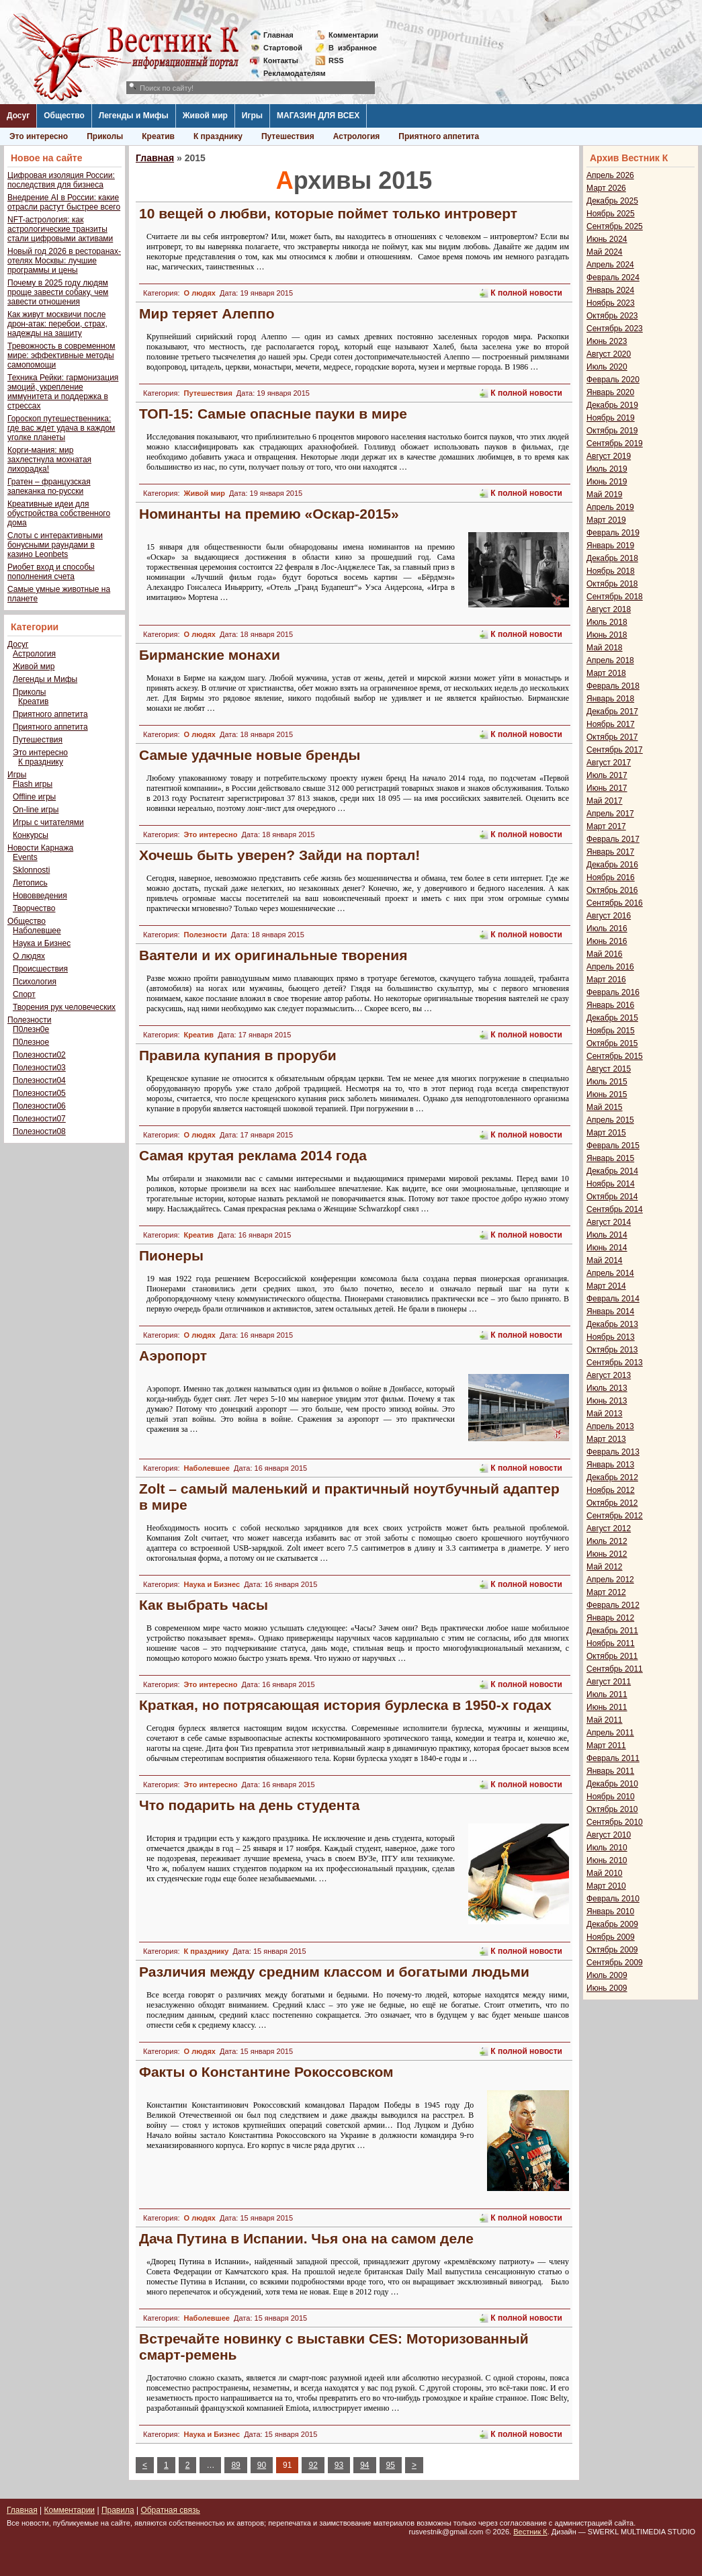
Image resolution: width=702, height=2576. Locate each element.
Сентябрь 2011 (614, 1669)
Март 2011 (606, 1745)
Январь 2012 (610, 1618)
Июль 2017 (606, 775)
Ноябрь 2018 (610, 571)
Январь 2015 (610, 1158)
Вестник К (530, 2532)
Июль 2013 (606, 1388)
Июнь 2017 (606, 788)
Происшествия (40, 969)
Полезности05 (39, 1093)
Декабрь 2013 (612, 1324)
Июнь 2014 (606, 1247)
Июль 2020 (606, 367)
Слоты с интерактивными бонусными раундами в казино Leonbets (55, 545)
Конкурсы (30, 835)
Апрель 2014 (610, 1273)
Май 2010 (604, 1873)
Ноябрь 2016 (610, 877)
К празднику (218, 136)
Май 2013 (604, 1413)
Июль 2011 (606, 1694)
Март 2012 (606, 1592)
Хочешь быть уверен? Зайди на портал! (279, 855)
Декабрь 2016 (612, 864)
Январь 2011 (610, 1771)
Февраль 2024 (613, 277)
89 (235, 2465)
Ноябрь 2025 (610, 213)
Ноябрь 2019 (610, 418)
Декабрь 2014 (612, 1171)
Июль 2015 (606, 1081)
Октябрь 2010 (612, 1809)
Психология (34, 981)
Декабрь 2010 (612, 1784)
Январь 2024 (610, 290)
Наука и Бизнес (42, 943)
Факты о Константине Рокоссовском (266, 2071)
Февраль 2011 (613, 1758)
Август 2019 (608, 456)
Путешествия (287, 136)
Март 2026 (606, 188)
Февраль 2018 (613, 686)
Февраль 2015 (613, 1145)
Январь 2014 (610, 1311)
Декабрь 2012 (612, 1477)
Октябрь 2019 (612, 430)
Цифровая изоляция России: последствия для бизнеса (61, 180)
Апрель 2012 (610, 1579)
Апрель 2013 (610, 1426)
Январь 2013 (610, 1464)
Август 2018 (608, 609)
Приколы (105, 136)
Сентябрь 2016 (614, 903)
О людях (29, 956)
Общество (64, 115)
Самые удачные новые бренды (249, 755)
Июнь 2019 (606, 481)
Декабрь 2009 (612, 1924)
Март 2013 (606, 1439)
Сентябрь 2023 (614, 328)
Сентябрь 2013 (614, 1362)
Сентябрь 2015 (614, 1056)
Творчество (34, 908)
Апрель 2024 (610, 264)
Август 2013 (608, 1375)
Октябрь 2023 (612, 315)
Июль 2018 (606, 622)
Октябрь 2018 (612, 584)
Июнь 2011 (606, 1707)
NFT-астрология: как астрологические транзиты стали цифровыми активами (60, 229)
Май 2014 (604, 1260)
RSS (336, 60)
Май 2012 (604, 1567)
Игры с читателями (48, 822)
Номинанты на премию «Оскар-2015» (269, 513)
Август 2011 (608, 1681)
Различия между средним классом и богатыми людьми (334, 1971)
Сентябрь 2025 (614, 226)
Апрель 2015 (610, 1120)
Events (25, 857)
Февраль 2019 (613, 533)
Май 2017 (604, 801)
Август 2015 (608, 1069)
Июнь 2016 (606, 941)
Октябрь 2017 (612, 737)
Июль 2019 (606, 469)
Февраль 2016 (613, 992)
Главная (278, 35)
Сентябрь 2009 (614, 1962)
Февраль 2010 (613, 1898)
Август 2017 (608, 762)
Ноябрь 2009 (610, 1937)
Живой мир (205, 115)
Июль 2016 (606, 928)
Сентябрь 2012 (614, 1515)
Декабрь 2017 (612, 711)
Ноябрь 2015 (610, 1030)
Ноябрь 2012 (610, 1490)
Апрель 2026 (610, 175)
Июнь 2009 (606, 1988)
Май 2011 (604, 1720)
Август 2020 (608, 354)
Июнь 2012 (606, 1554)
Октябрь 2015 (612, 1043)
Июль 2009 (606, 1975)
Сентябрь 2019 (614, 443)
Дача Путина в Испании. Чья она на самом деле (306, 2238)
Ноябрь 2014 (610, 1184)
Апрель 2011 (610, 1732)
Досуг (18, 115)
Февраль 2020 (613, 379)
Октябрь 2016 (612, 890)
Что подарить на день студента (249, 1805)
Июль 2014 (606, 1235)
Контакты (280, 60)
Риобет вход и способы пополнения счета (51, 571)
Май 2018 (604, 647)
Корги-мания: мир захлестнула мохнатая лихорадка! (49, 459)
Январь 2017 (610, 852)
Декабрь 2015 (612, 1018)
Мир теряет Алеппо (206, 313)
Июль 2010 (606, 1847)
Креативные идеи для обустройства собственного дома (58, 513)
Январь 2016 (610, 1005)
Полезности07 (39, 1118)
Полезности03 (39, 1067)
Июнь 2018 (606, 635)
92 (312, 2465)
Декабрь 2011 (612, 1630)
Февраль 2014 (613, 1298)
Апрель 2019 (610, 507)
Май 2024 (604, 252)
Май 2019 (604, 494)
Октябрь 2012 (612, 1503)
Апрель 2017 (610, 813)
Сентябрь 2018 (614, 596)
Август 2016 (608, 915)
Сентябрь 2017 (614, 750)
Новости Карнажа (40, 848)
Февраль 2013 (613, 1452)
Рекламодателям (289, 73)
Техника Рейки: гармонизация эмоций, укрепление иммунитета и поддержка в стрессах (62, 392)
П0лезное (31, 1042)
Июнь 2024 (606, 239)
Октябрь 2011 (612, 1656)
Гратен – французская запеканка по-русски (49, 486)
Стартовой (282, 48)
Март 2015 (606, 1132)
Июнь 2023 (606, 341)
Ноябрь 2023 (610, 303)
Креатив (158, 136)
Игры (252, 115)
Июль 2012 (606, 1541)
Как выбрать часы (203, 1605)
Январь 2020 (610, 392)
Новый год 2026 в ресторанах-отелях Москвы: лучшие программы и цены (64, 261)
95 (390, 2465)
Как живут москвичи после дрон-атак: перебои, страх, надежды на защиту (57, 324)
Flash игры (32, 784)
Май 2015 (604, 1107)
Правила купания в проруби (238, 1055)
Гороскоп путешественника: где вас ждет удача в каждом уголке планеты (61, 428)
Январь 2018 (610, 698)
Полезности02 (39, 1055)
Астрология (356, 136)
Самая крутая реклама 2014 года (253, 1155)
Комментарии (353, 35)
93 (339, 2465)
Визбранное (352, 48)
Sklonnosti (31, 870)
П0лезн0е (31, 1029)
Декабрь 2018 (612, 558)
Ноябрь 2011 (610, 1643)
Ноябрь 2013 (610, 1337)
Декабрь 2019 (612, 405)
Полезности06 (39, 1106)
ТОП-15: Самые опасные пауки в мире (273, 413)
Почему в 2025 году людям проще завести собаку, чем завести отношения (57, 292)
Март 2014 (606, 1286)
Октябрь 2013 (612, 1350)
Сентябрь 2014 (614, 1209)
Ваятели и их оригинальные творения (273, 955)
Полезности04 (39, 1080)
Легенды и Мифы (134, 115)
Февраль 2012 (613, 1605)
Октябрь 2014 (612, 1196)
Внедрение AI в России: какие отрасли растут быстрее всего (63, 202)
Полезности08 (39, 1131)
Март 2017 (606, 826)
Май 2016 (604, 954)
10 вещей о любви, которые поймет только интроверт (328, 213)
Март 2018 (606, 673)
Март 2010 (606, 1886)
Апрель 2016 (610, 967)
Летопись (30, 883)
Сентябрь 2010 (614, 1822)
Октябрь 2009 (612, 1950)
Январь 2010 (610, 1911)
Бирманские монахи (209, 654)
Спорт (24, 994)
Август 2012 (608, 1528)
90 (261, 2465)
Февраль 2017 (613, 839)
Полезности (29, 1020)
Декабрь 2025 (612, 201)
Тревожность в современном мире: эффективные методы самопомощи (61, 355)
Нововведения (40, 895)
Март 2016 (606, 979)
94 (364, 2465)
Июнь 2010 (606, 1860)
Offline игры (34, 797)
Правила (117, 2510)
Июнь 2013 (606, 1401)
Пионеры (171, 1255)
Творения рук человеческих (64, 1007)
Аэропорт (173, 1355)
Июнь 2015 (606, 1094)
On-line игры (35, 809)
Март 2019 (606, 520)
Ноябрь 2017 (610, 724)
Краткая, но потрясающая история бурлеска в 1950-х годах (345, 1705)
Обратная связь (170, 2510)
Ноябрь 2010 (610, 1796)
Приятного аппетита (438, 136)
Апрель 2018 (610, 660)
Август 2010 (608, 1835)
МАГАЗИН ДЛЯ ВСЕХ (318, 115)
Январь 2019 (610, 545)
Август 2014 (608, 1222)
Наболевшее (37, 930)
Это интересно (38, 136)
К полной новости (526, 293)
